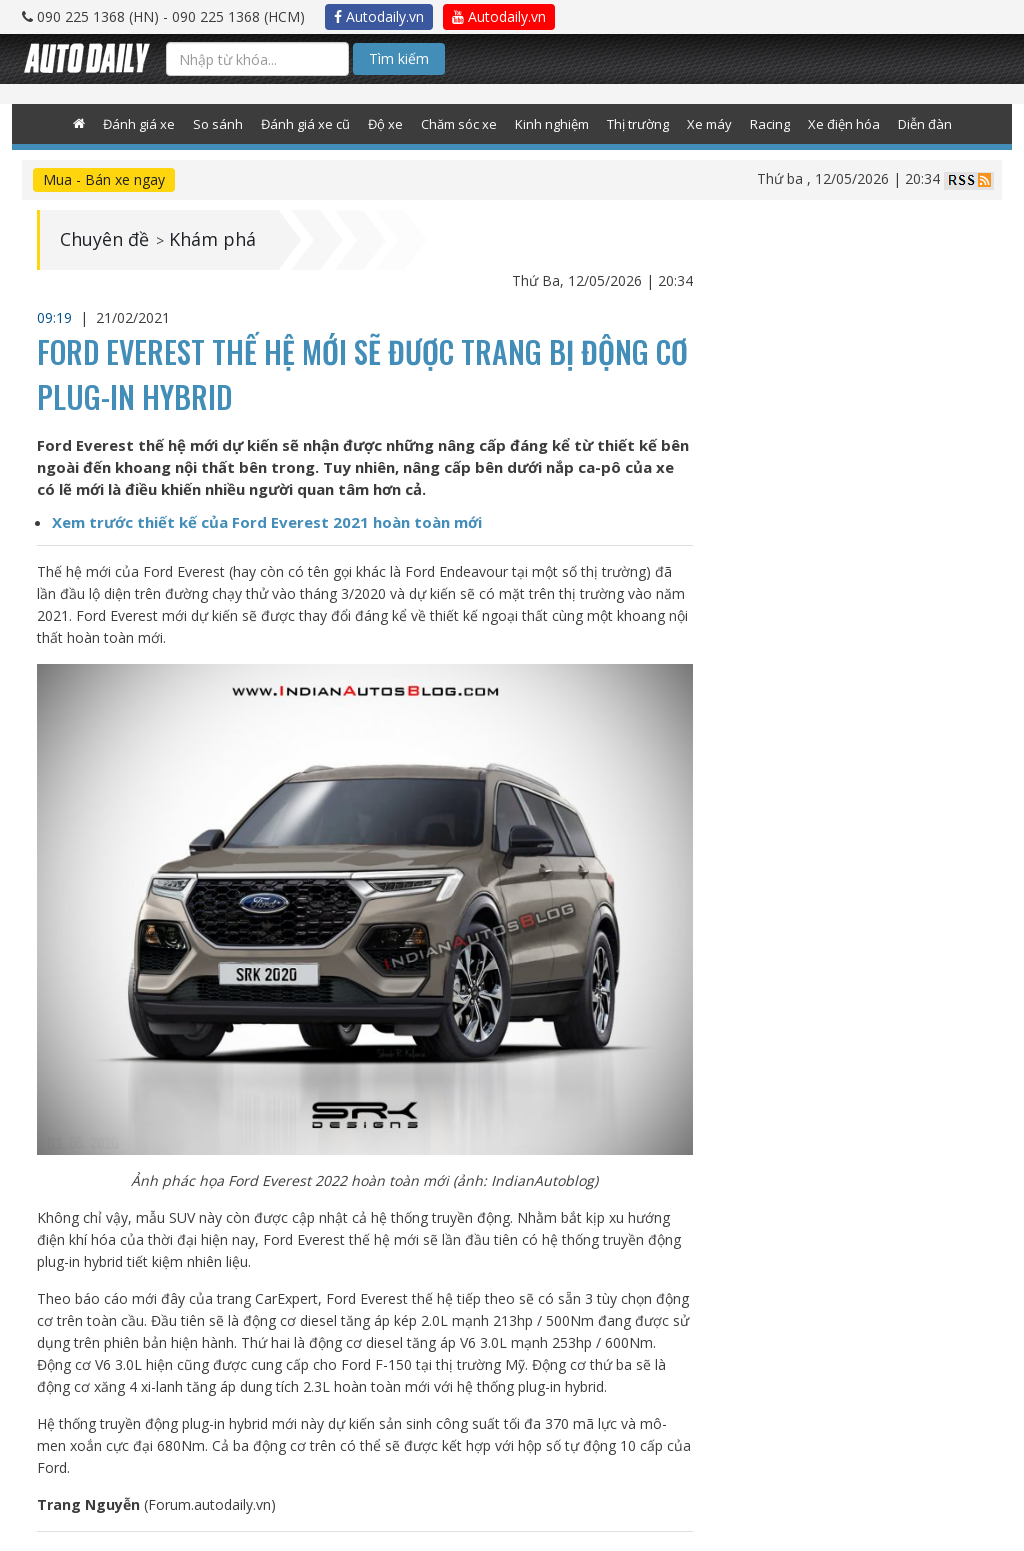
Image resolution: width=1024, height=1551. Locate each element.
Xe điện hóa (844, 124)
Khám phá (212, 240)
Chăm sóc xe (459, 124)
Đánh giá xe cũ (305, 124)
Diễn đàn (925, 124)
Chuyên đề (104, 240)
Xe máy (709, 124)
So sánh (218, 124)
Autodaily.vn (379, 16)
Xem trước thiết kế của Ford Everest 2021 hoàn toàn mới (267, 522)
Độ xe (385, 124)
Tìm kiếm (399, 58)
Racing (770, 124)
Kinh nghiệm (552, 124)
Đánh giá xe (139, 124)
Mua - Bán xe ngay (104, 179)
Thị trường (638, 124)
